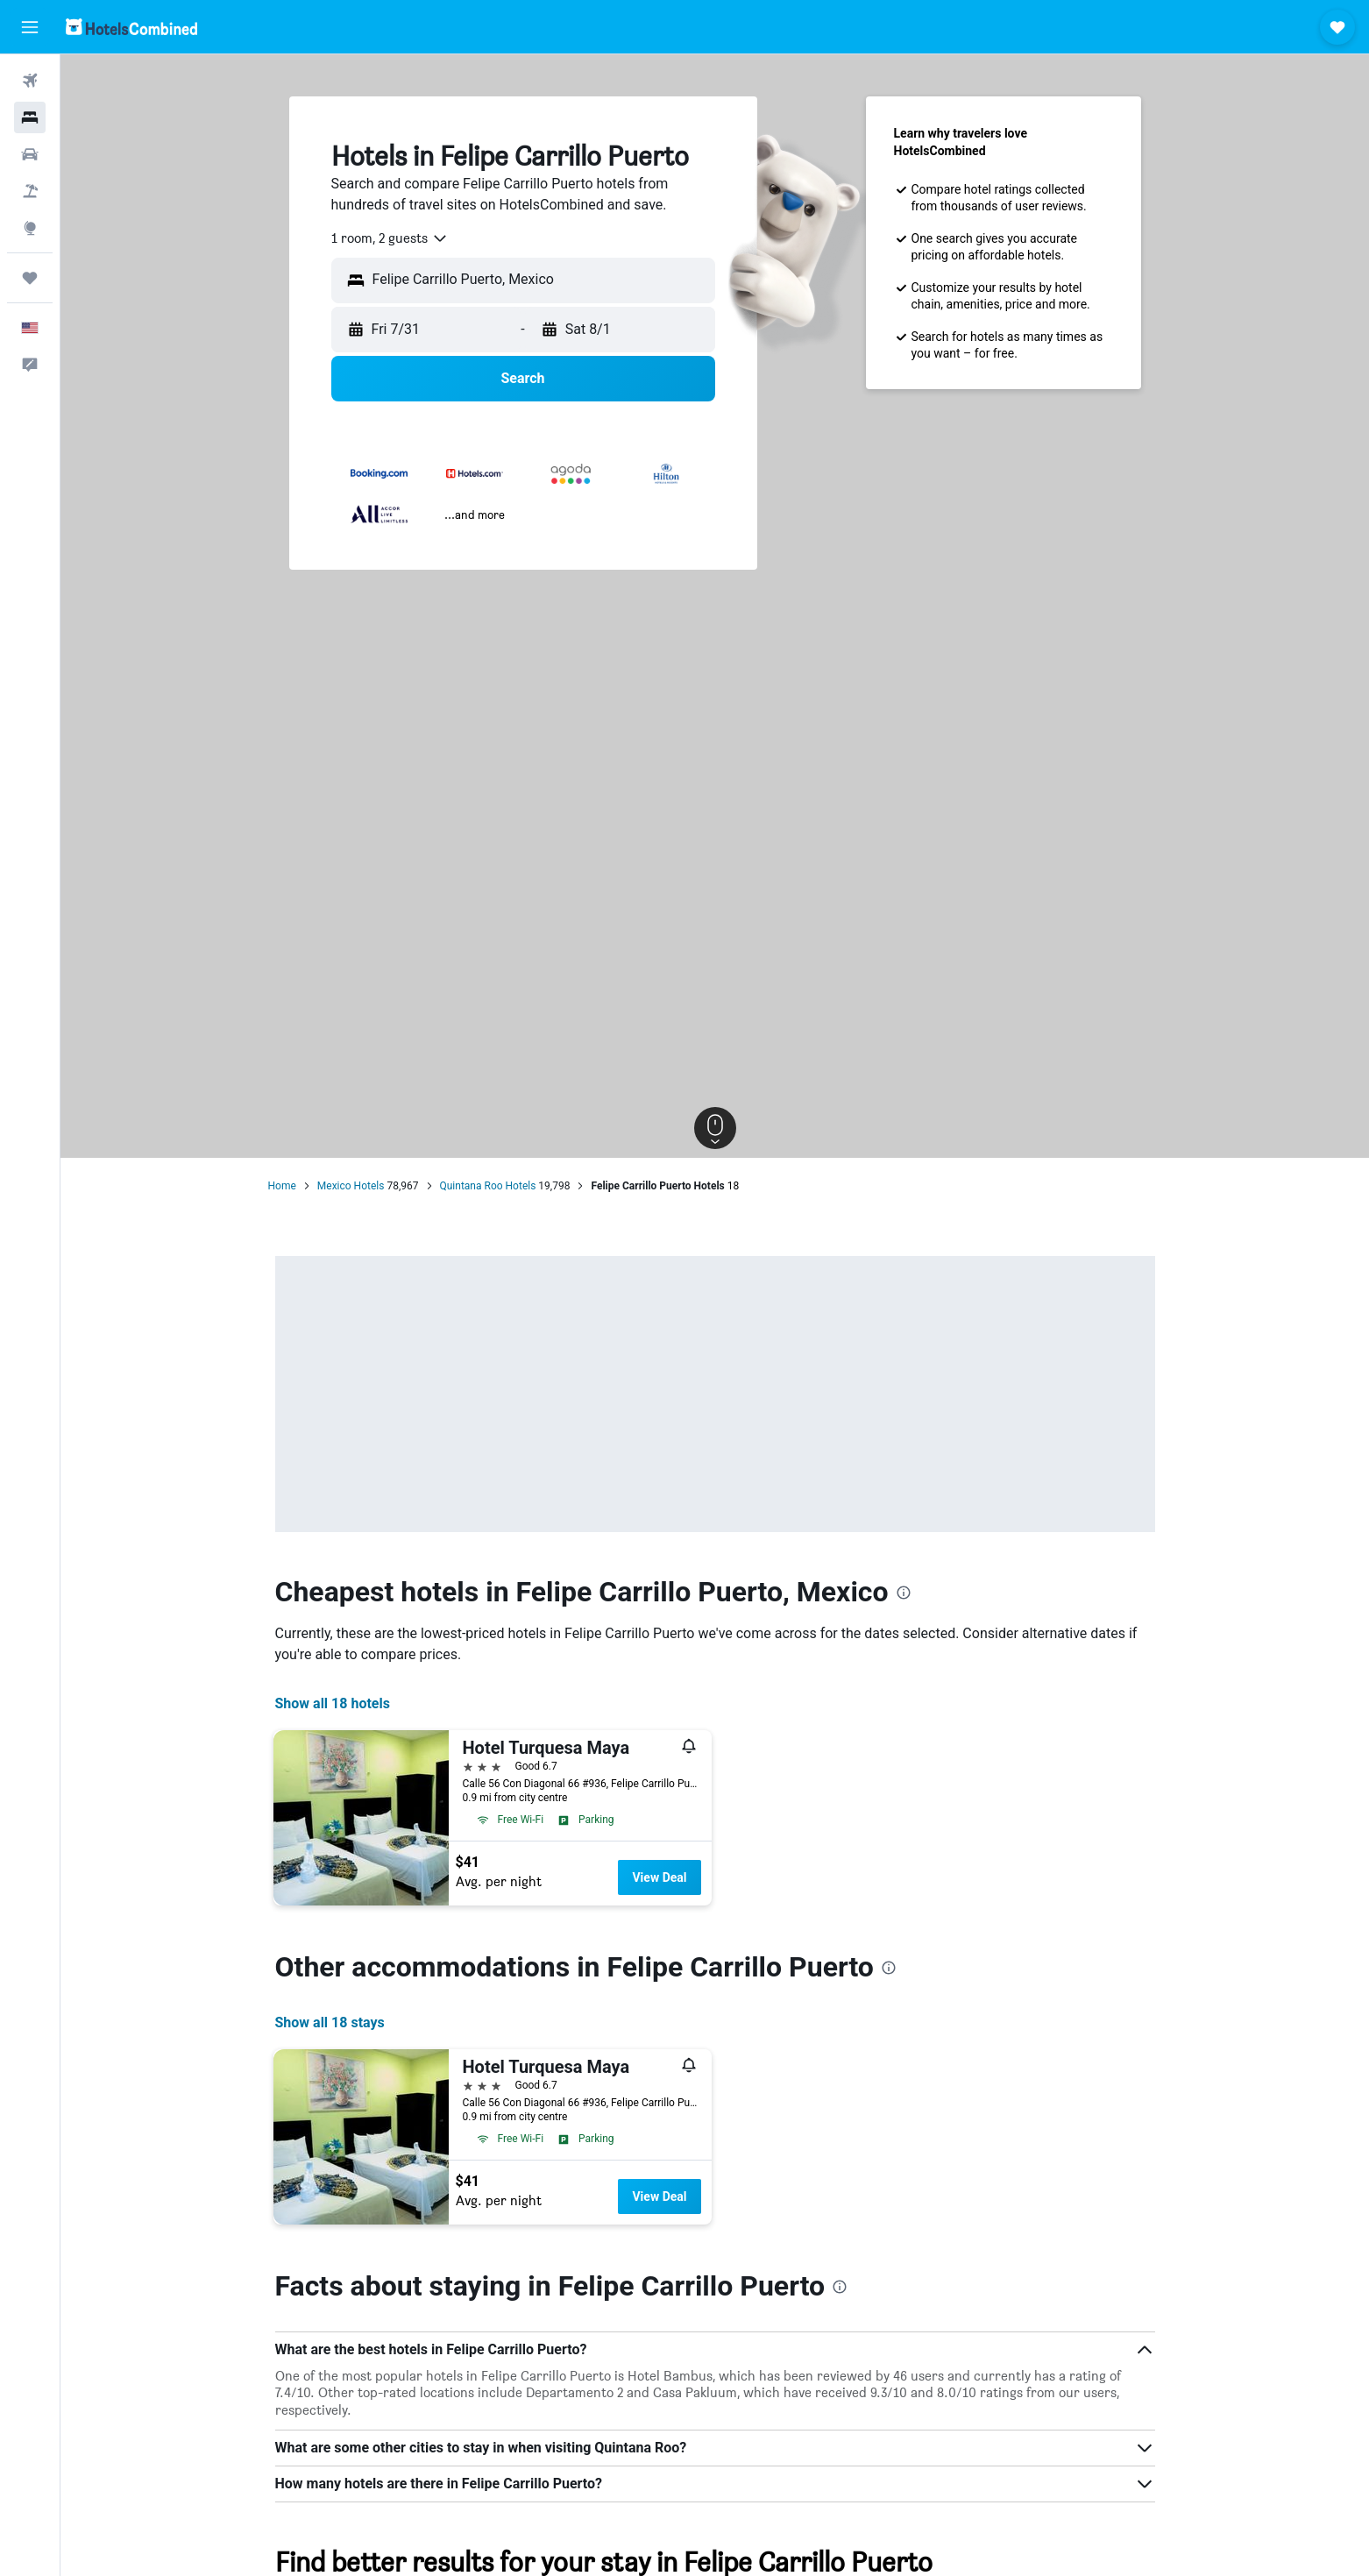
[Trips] (30, 277)
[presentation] (903, 1592)
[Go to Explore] (30, 227)
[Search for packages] (30, 191)
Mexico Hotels (351, 1186)
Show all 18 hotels (332, 1703)
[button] (30, 27)
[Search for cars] (30, 154)
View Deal (659, 1877)
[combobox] (390, 238)
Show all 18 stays (330, 2022)
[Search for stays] (30, 117)
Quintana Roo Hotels (488, 1186)
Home (282, 1186)
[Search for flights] (30, 80)
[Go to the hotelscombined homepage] (131, 26)
